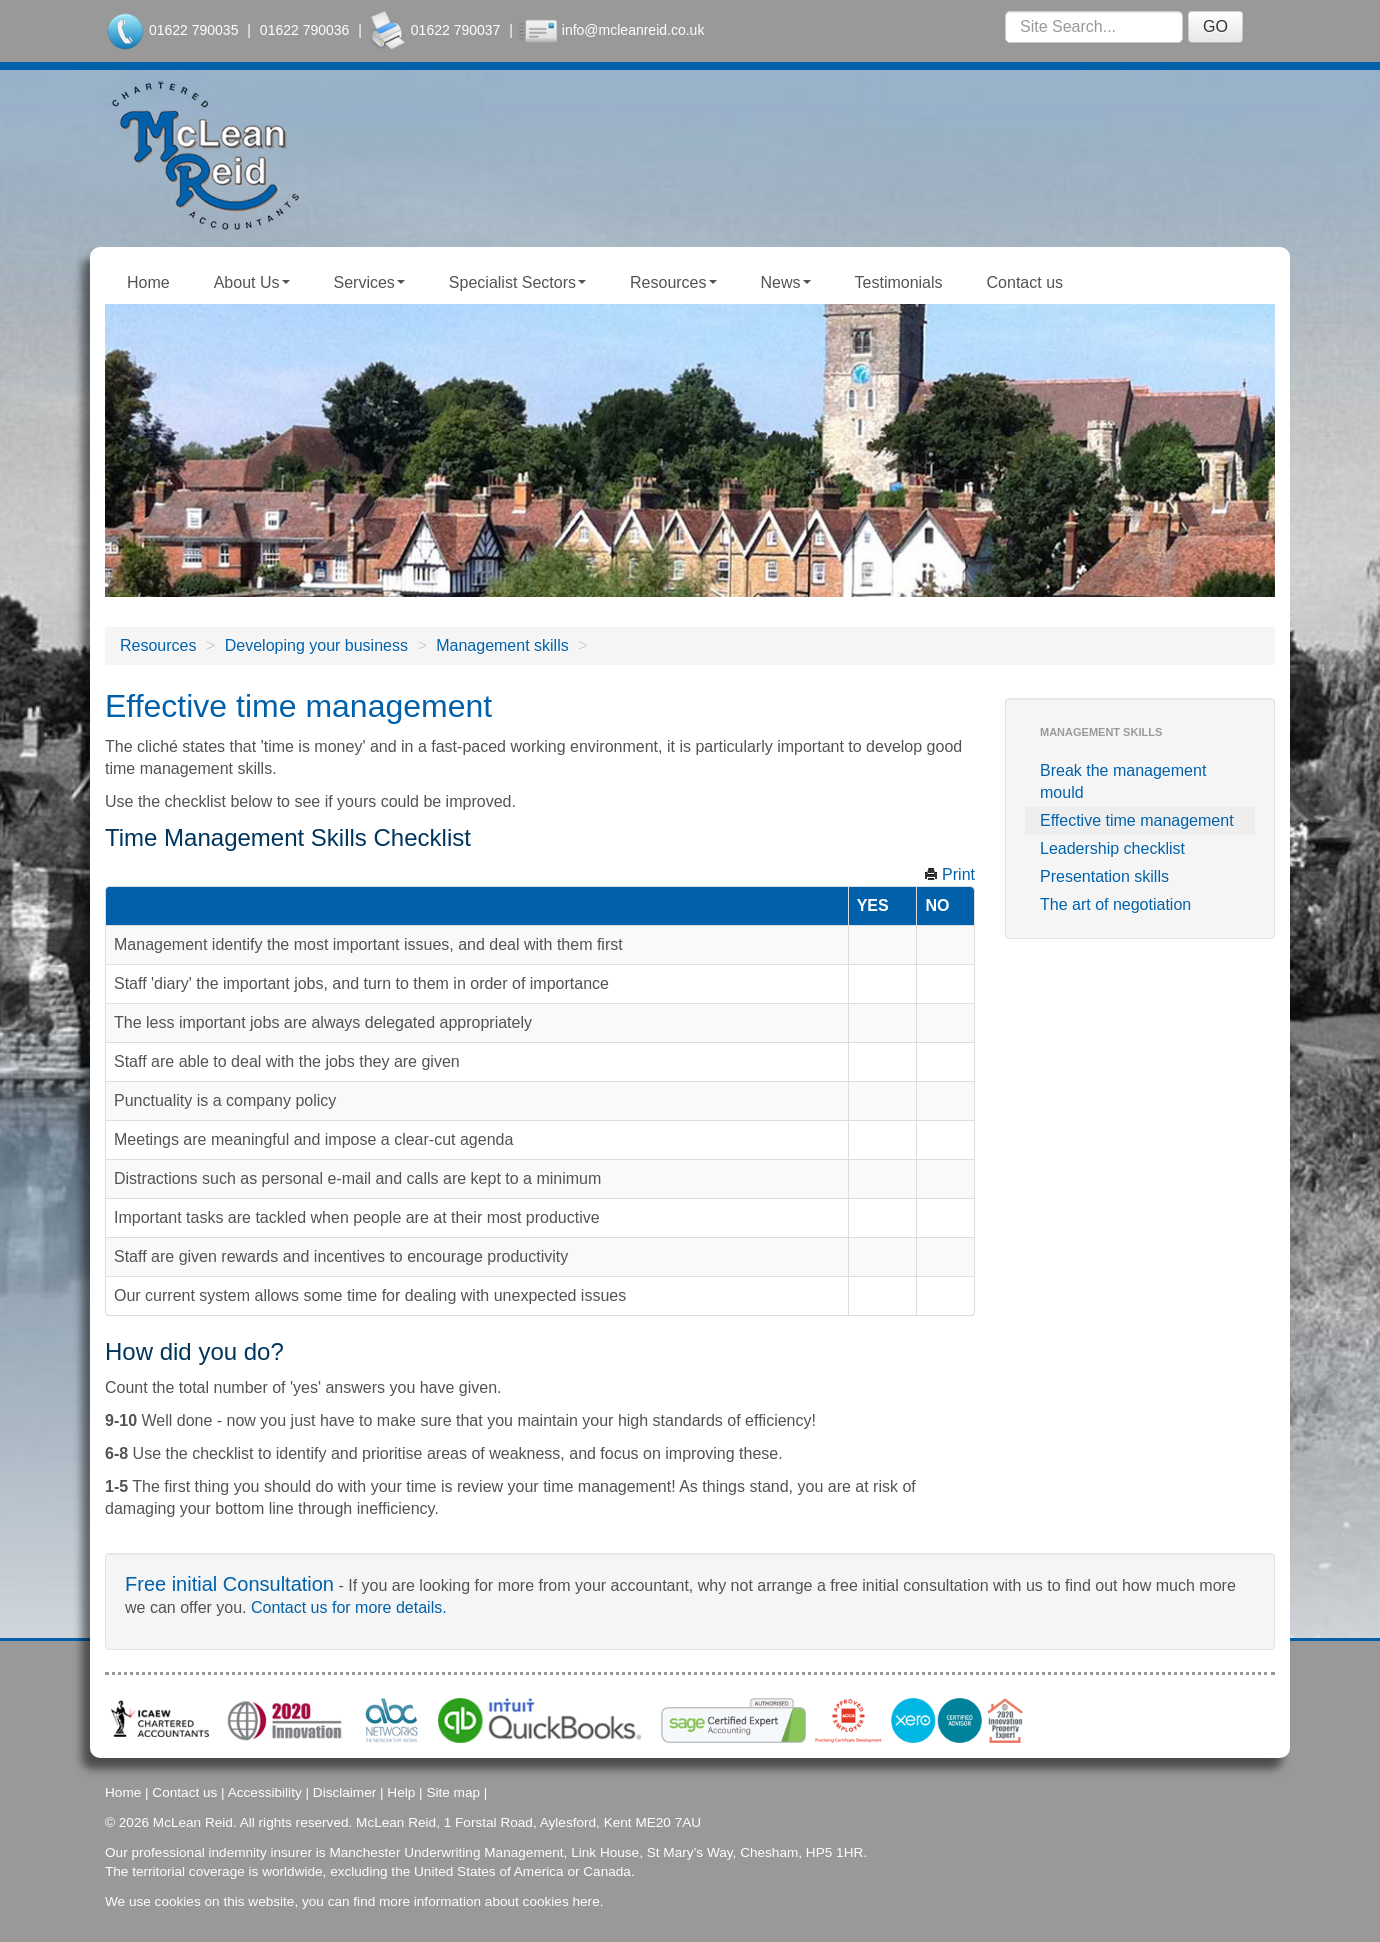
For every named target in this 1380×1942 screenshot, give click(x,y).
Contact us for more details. (349, 1607)
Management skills (502, 645)
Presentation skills (1104, 876)
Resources (673, 282)
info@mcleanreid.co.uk (633, 30)
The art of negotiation (1115, 904)
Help (401, 1790)
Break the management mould (1123, 781)
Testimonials (899, 282)
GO (1215, 26)
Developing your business (316, 645)
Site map (453, 1790)
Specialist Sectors (517, 282)
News (786, 282)
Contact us (1025, 282)
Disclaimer (344, 1790)
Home (148, 282)
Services (369, 282)
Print (949, 874)
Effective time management (1137, 820)
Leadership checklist (1112, 848)
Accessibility (265, 1790)
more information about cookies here (489, 1899)
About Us (252, 282)
